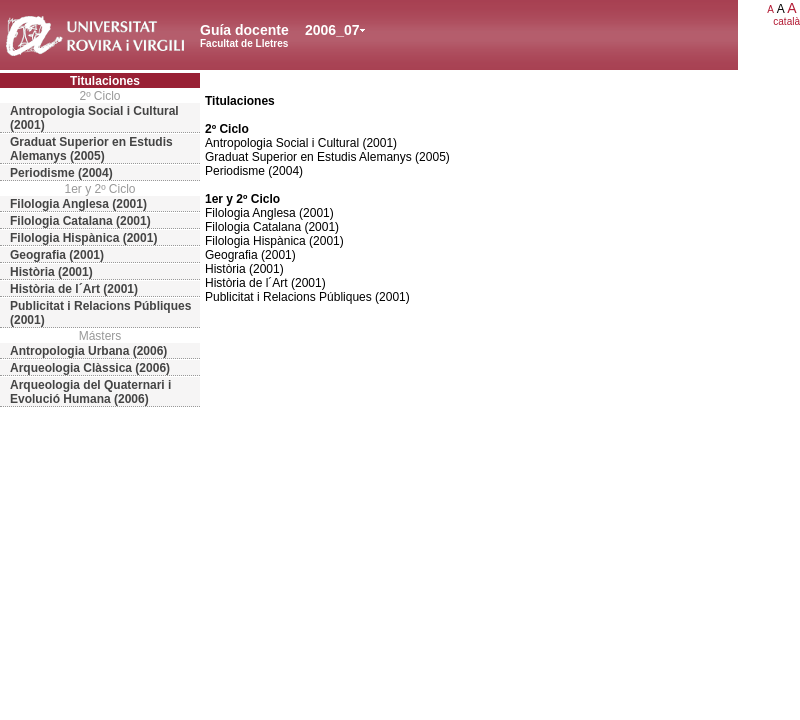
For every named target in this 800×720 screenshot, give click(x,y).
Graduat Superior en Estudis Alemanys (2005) (91, 149)
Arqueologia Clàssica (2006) (90, 368)
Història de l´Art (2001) (74, 289)
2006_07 (332, 30)
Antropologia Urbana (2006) (88, 351)
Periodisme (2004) (61, 173)
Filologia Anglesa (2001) (78, 204)
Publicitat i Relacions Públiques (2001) (100, 313)
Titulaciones (105, 81)
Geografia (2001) (57, 255)
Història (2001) (51, 272)
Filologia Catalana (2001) (80, 221)
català (786, 21)
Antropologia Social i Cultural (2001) (94, 118)
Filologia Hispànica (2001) (83, 238)
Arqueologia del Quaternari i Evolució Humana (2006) (90, 392)
